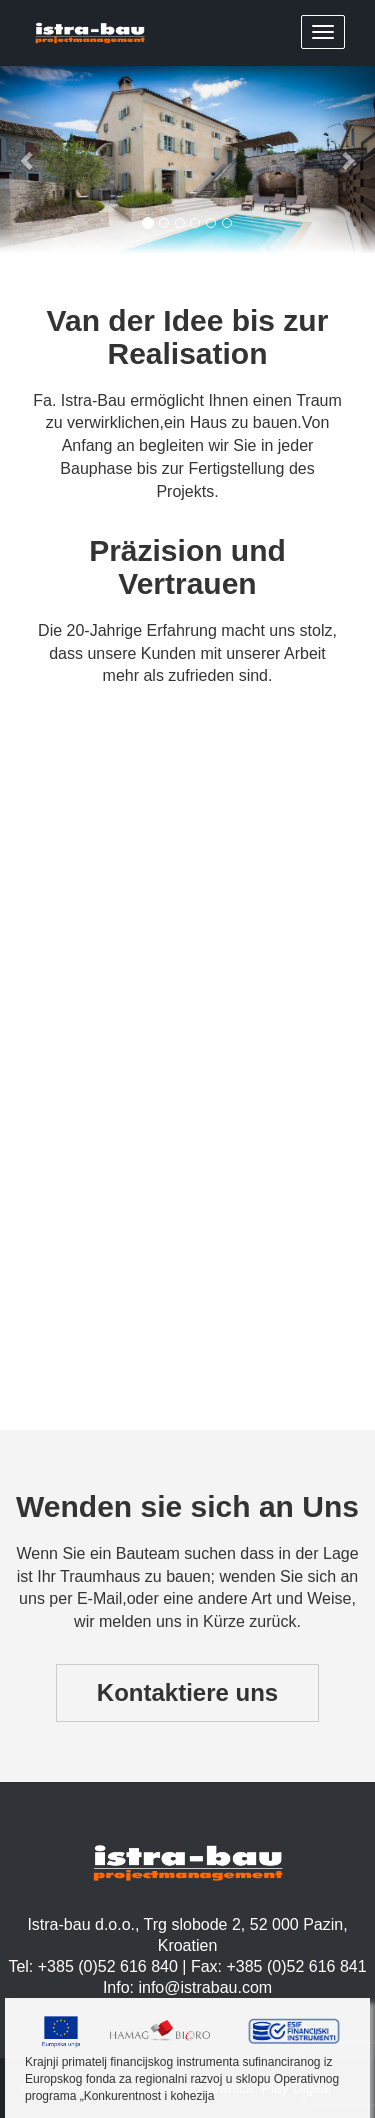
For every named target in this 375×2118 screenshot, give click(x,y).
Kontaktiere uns (187, 1692)
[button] (28, 160)
